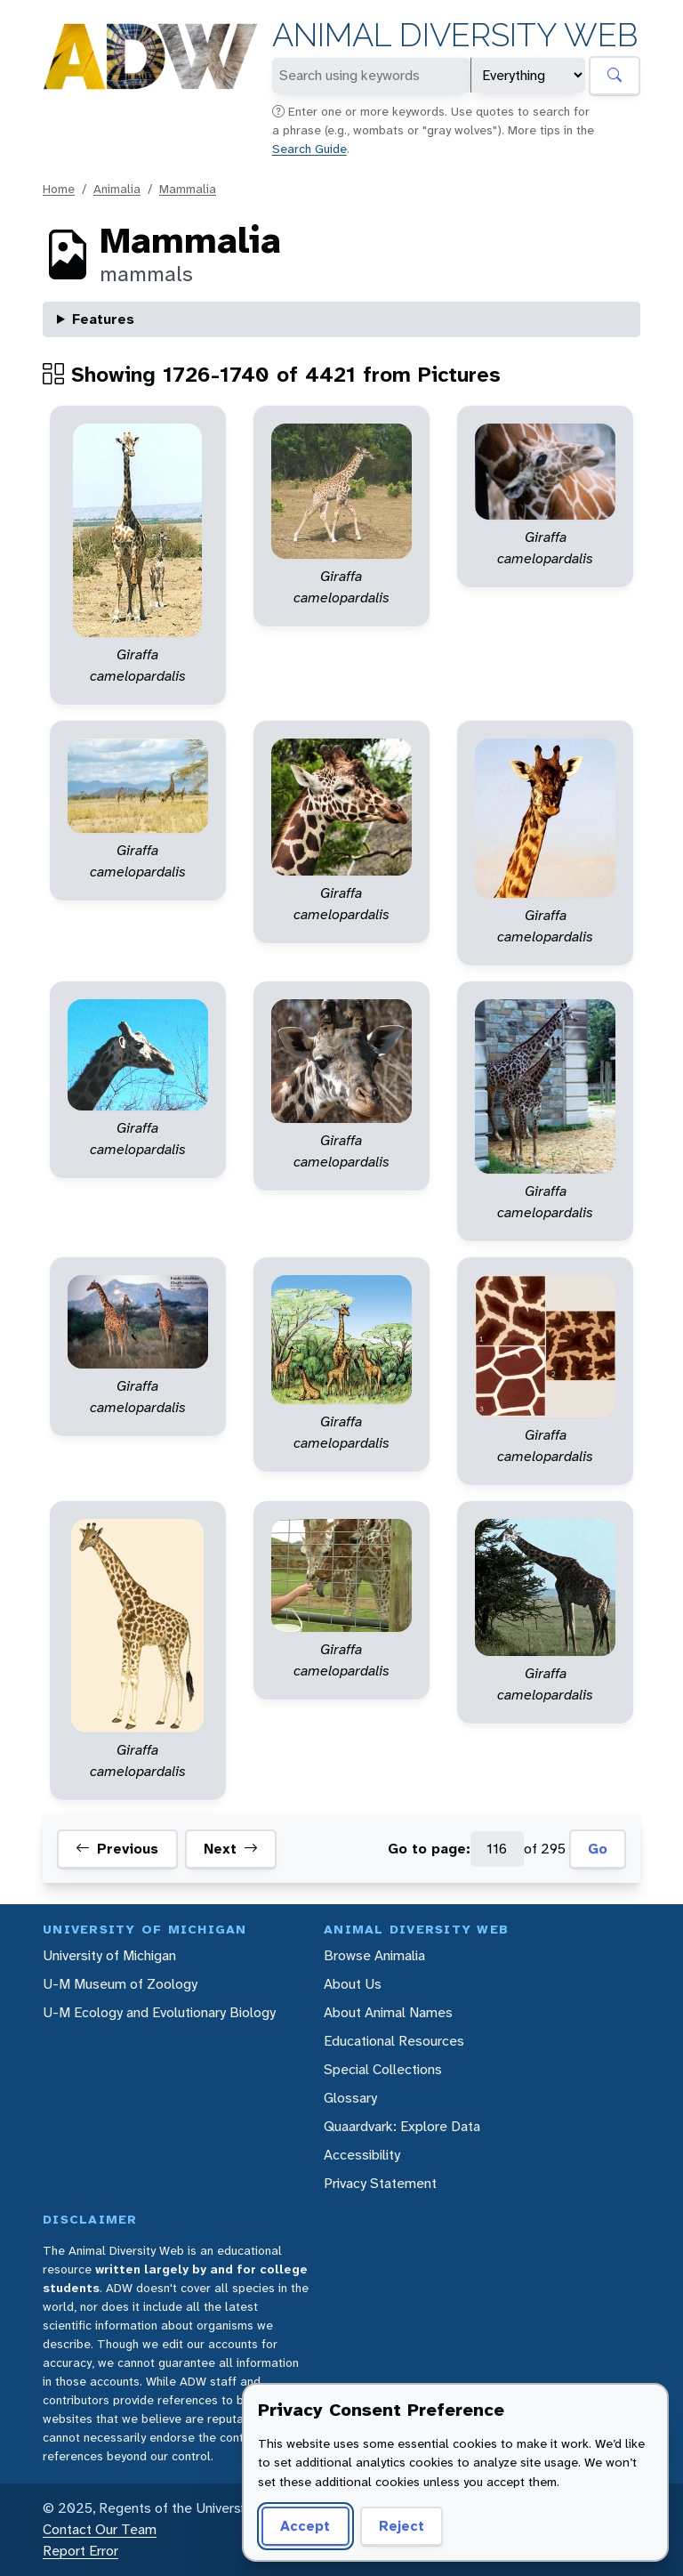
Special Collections (383, 2069)
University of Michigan (109, 1955)
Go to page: (429, 1848)
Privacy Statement (380, 2183)
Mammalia (187, 189)
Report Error (80, 2550)
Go (597, 1848)
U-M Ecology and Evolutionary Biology (159, 2012)
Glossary (350, 2097)
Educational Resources (394, 2040)
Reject (401, 2525)
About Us (353, 1983)
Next (231, 1849)
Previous (117, 1849)
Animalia (117, 189)
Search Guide (309, 149)
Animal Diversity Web (455, 35)
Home (59, 189)
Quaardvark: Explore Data (402, 2126)
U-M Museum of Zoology (120, 1983)
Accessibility (362, 2154)
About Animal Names (388, 2012)
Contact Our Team (100, 2529)
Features (103, 319)
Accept (305, 2525)
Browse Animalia (374, 1955)
